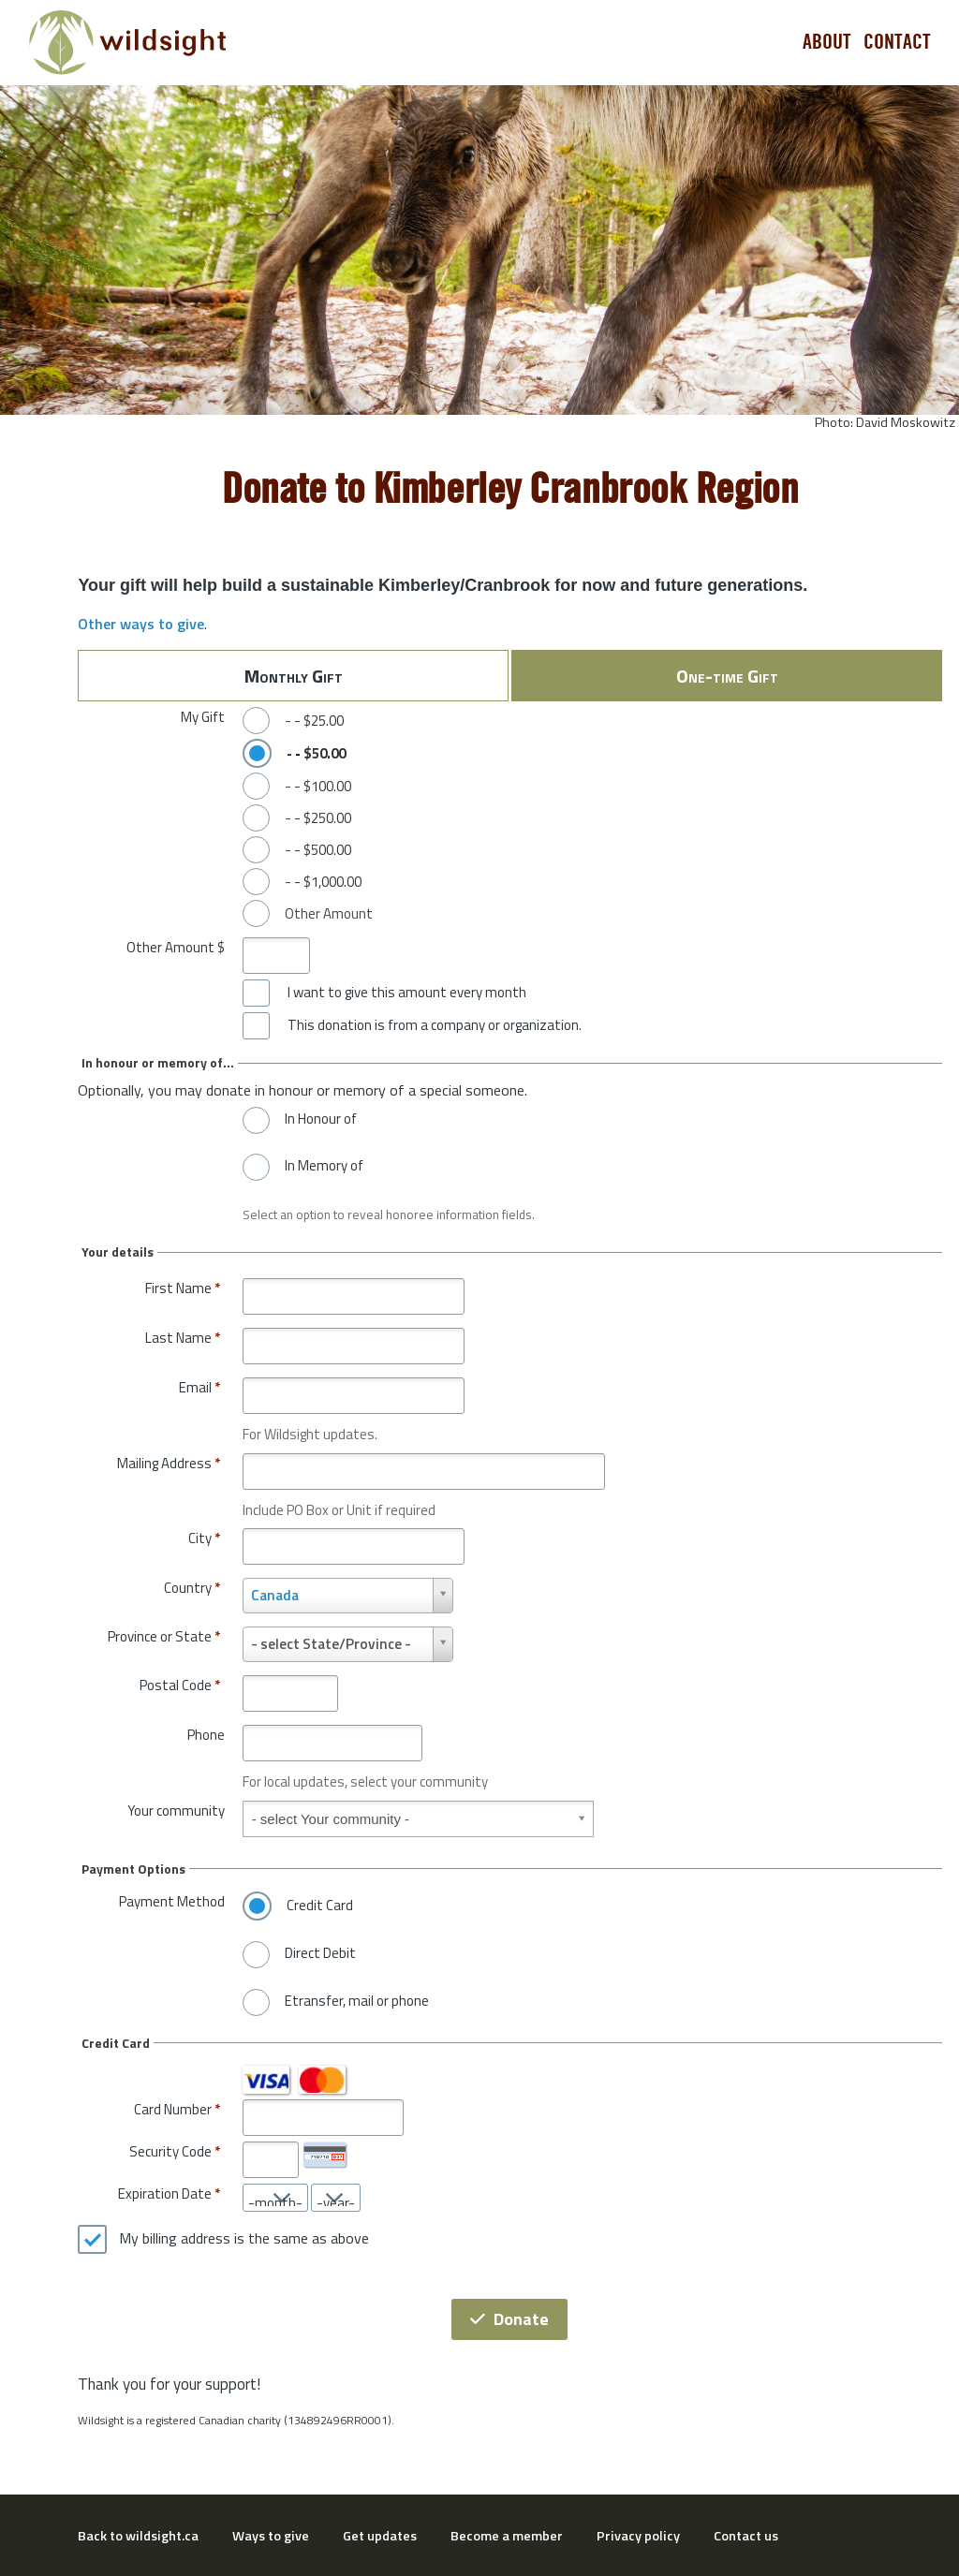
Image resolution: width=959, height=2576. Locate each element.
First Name (182, 1288)
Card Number (173, 2109)
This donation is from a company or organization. (435, 1025)
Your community (176, 1810)
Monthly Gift (293, 675)
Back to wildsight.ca (138, 2535)
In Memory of (324, 1166)
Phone (206, 1734)
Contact (897, 42)
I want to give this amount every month (407, 992)
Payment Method (172, 1901)
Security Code (170, 2151)
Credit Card (320, 1905)
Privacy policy (638, 2535)
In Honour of (321, 1119)
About (827, 42)
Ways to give (270, 2535)
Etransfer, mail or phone (357, 2001)
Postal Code (180, 1685)
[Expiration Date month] (275, 2198)
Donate (509, 2319)
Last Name (182, 1337)
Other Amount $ (175, 947)
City (204, 1538)
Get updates (380, 2535)
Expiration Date (165, 2193)
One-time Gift (727, 675)
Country (192, 1587)
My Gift (203, 717)
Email (199, 1387)
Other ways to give (141, 623)
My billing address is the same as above (244, 2239)
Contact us (746, 2535)
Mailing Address (168, 1463)
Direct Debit (320, 1953)
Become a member (506, 2535)
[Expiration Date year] (336, 2198)
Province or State (164, 1636)
